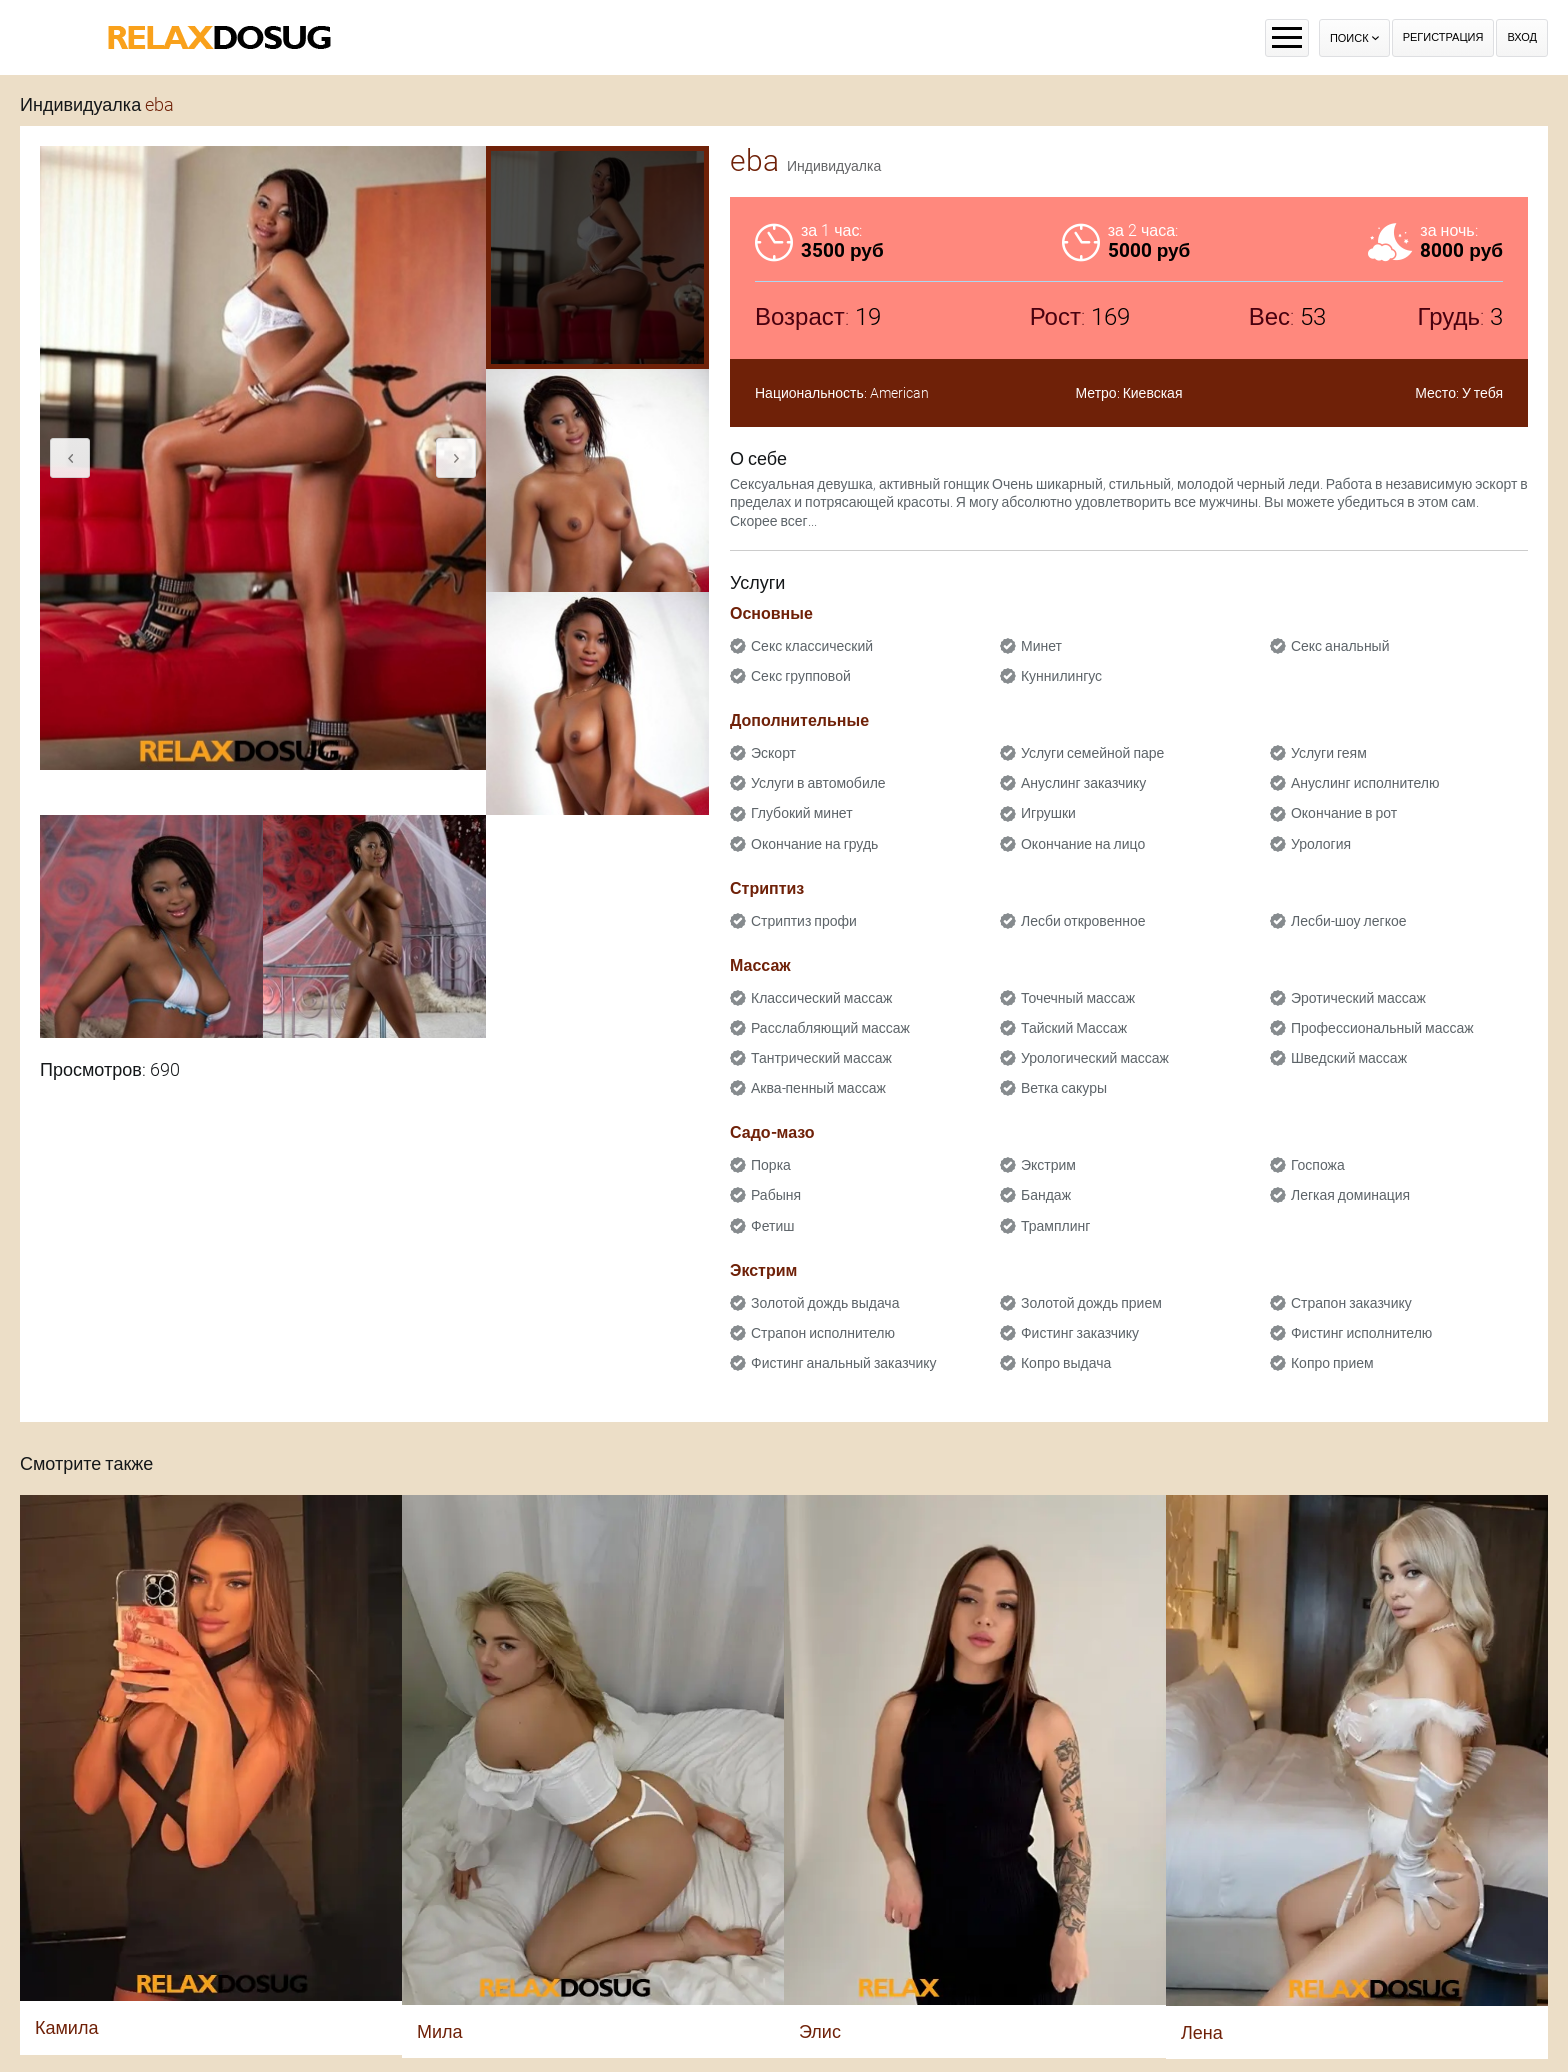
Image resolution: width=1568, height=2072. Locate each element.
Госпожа (1318, 1165)
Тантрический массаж (821, 1058)
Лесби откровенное (1083, 921)
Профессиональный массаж (1382, 1028)
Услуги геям (1329, 753)
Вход (1522, 37)
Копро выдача (1066, 1363)
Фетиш (772, 1226)
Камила (66, 2027)
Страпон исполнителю (823, 1333)
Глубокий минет (802, 813)
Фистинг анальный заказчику (844, 1363)
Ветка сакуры (1064, 1088)
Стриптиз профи (804, 921)
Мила (440, 2031)
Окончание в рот (1344, 813)
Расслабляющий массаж (830, 1028)
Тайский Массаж (1074, 1028)
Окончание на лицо (1083, 844)
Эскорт (773, 753)
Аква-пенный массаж (818, 1088)
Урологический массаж (1095, 1058)
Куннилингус (1061, 676)
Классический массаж (821, 998)
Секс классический (812, 646)
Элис (820, 2031)
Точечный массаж (1078, 998)
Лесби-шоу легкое (1349, 921)
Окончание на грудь (814, 844)
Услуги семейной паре (1092, 753)
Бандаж (1046, 1195)
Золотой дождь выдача (825, 1303)
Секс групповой (801, 676)
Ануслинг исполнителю (1365, 783)
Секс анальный (1340, 646)
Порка (771, 1165)
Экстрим (1048, 1165)
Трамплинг (1055, 1226)
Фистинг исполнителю (1361, 1333)
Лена (1202, 2032)
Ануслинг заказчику (1083, 783)
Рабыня (776, 1195)
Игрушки (1048, 813)
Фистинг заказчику (1080, 1333)
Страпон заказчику (1351, 1303)
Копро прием (1332, 1363)
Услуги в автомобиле (818, 783)
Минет (1041, 646)
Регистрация (1443, 37)
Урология (1321, 844)
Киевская (1153, 393)
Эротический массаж (1358, 998)
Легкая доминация (1350, 1195)
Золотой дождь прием (1091, 1303)
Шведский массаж (1349, 1058)
